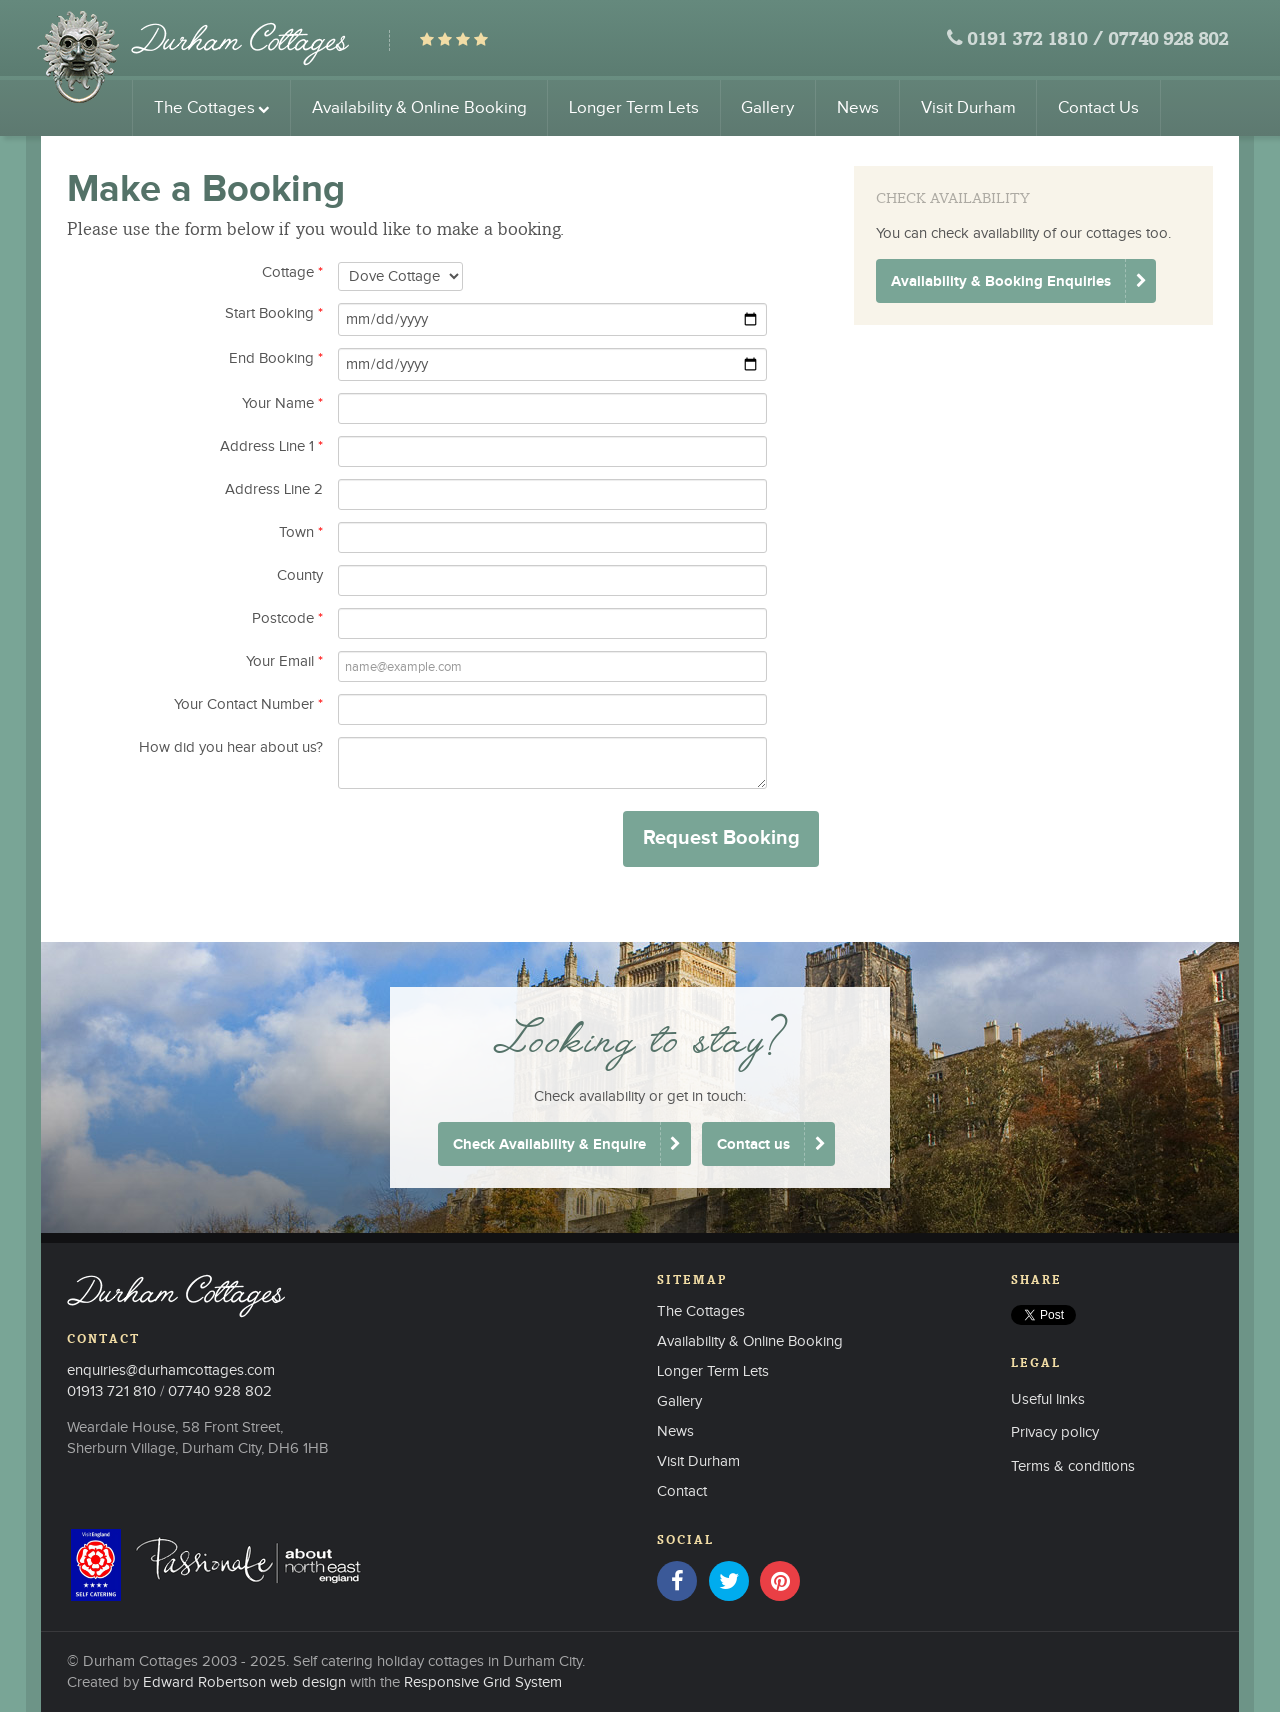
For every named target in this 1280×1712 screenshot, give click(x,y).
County (300, 575)
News (858, 108)
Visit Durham (968, 108)
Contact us (753, 1144)
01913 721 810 (111, 1391)
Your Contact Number (248, 704)
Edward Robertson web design (244, 1682)
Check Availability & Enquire (549, 1144)
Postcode (287, 618)
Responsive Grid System (483, 1682)
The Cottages (212, 108)
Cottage (292, 272)
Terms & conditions (1073, 1466)
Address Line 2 (274, 489)
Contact (682, 1491)
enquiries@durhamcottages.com (171, 1370)
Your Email (284, 661)
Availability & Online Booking (419, 108)
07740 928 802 (1168, 40)
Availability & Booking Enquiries (1001, 281)
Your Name (282, 403)
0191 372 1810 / (1035, 40)
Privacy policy (1055, 1432)
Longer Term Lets (634, 108)
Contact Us (1098, 108)
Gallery (767, 108)
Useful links (1048, 1399)
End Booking (276, 358)
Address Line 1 (271, 446)
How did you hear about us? (231, 747)
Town (301, 532)
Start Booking (274, 313)
